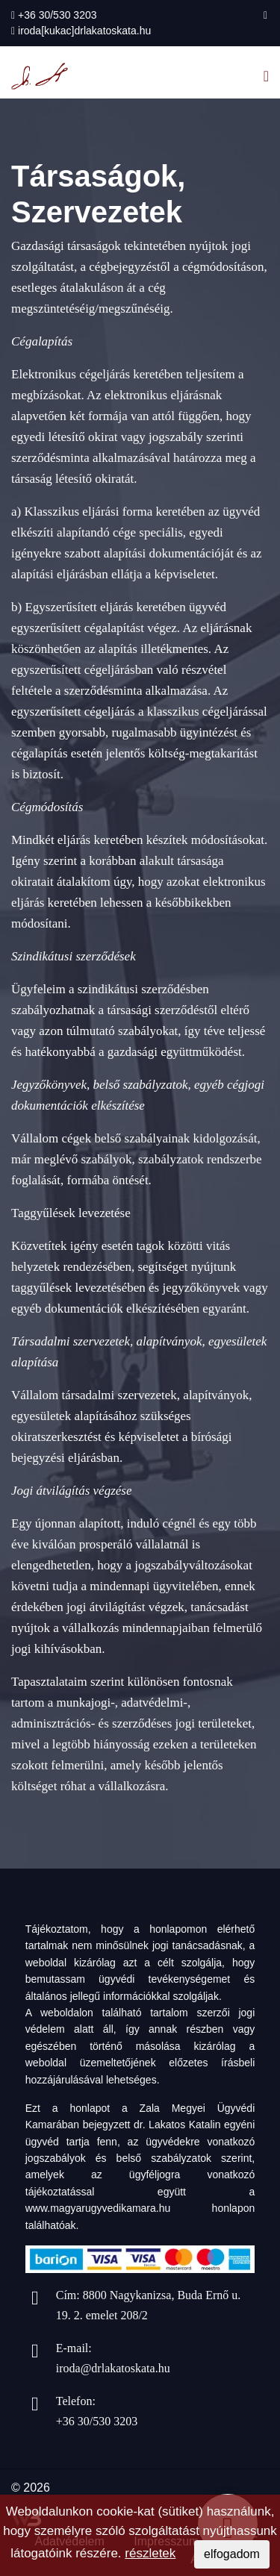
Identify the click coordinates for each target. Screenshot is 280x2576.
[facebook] (265, 15)
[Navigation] (266, 76)
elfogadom (232, 2554)
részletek (150, 2553)
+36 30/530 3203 (57, 15)
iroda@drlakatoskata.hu (113, 2368)
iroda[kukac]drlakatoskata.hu (84, 31)
